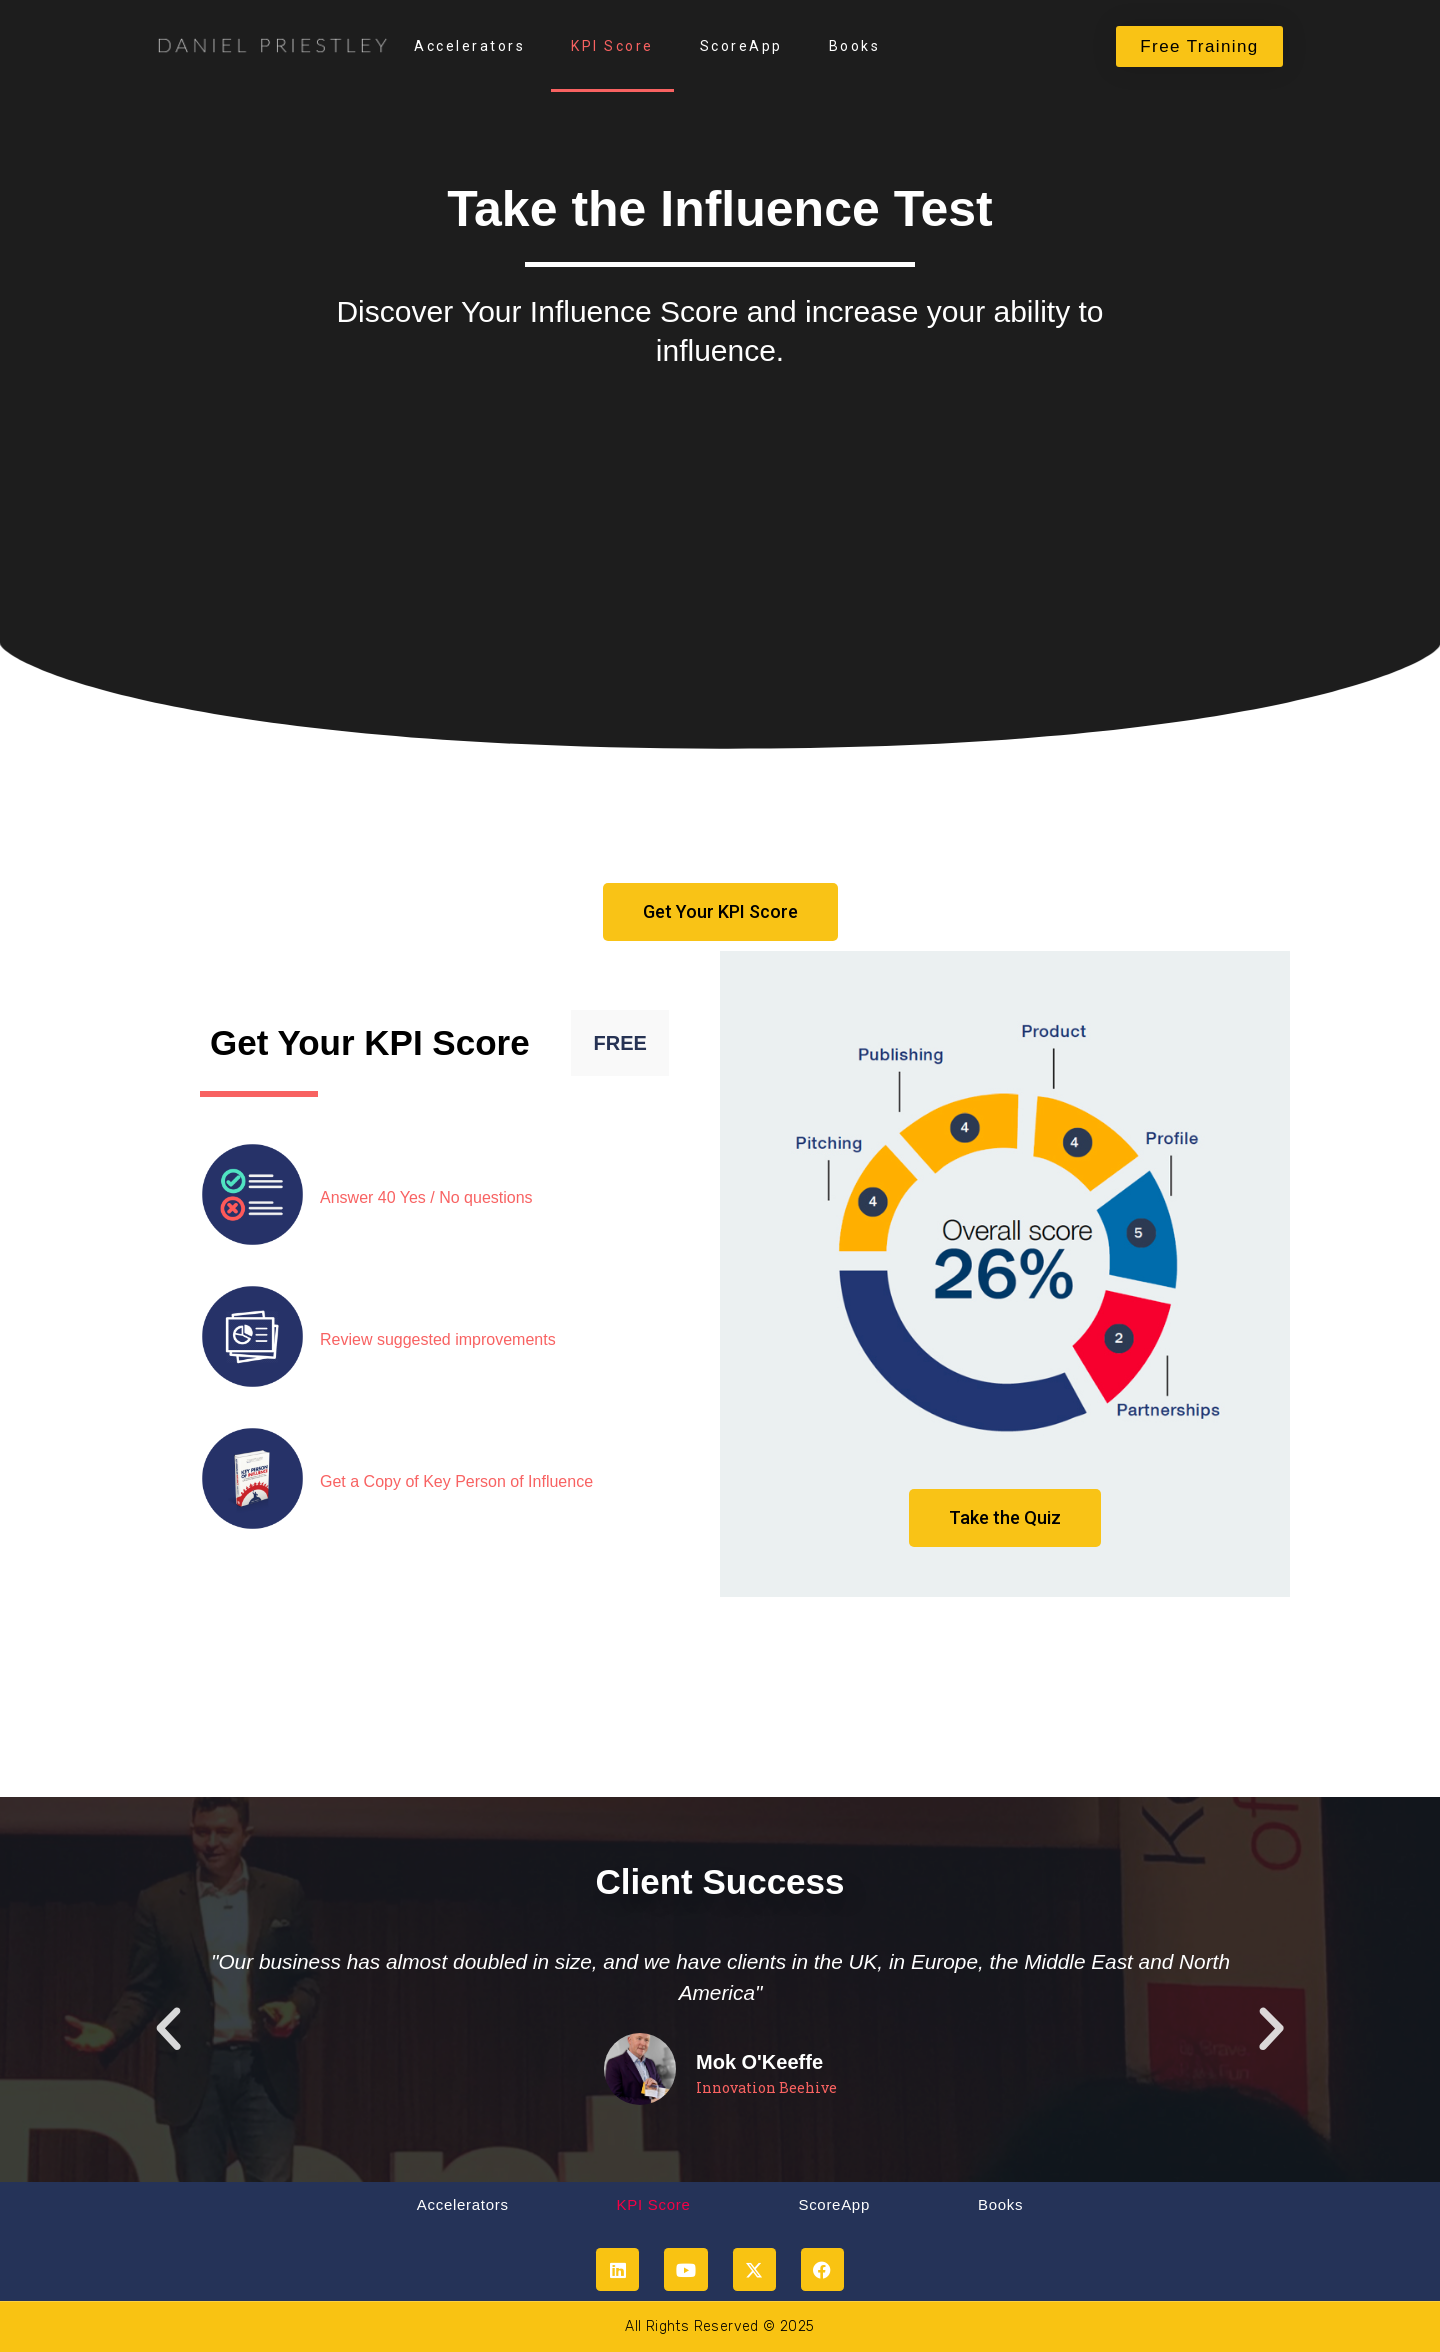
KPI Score (612, 46)
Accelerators (469, 46)
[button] (168, 2028)
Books (855, 46)
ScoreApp (741, 46)
